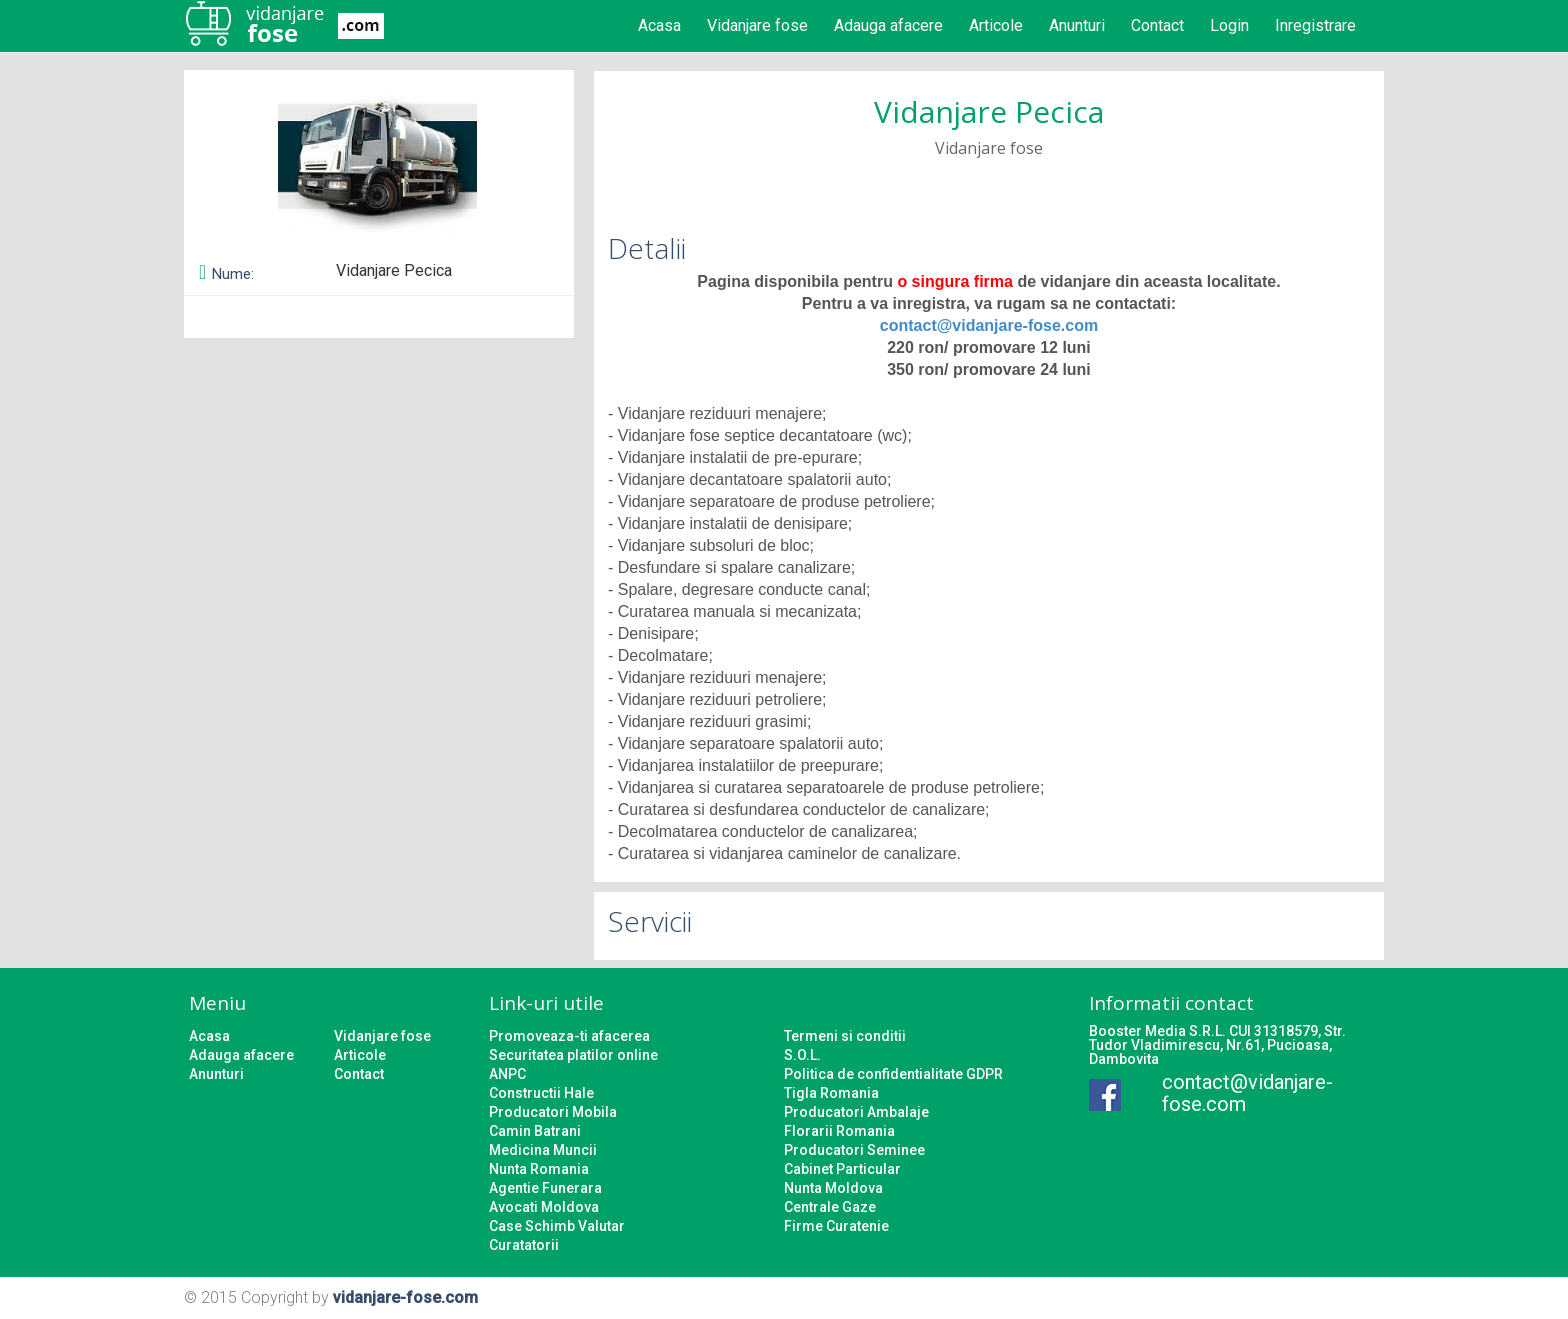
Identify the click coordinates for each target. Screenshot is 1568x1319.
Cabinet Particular (842, 1169)
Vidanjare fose (757, 25)
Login (1229, 25)
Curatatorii (524, 1245)
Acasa (659, 25)
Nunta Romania (539, 1169)
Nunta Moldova (833, 1188)
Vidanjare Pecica (989, 111)
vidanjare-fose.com (405, 1297)
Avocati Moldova (544, 1207)
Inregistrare (1315, 25)
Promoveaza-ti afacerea (569, 1036)
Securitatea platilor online (573, 1055)
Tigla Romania (831, 1093)
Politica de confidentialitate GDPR (893, 1074)
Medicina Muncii (543, 1150)
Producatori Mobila (553, 1112)
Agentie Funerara (545, 1188)
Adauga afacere (888, 25)
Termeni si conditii (845, 1036)
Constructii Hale (541, 1093)
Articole (996, 25)
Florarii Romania (839, 1131)
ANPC (507, 1074)
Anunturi (1077, 25)
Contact (1157, 25)
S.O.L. (802, 1055)
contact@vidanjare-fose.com (989, 325)
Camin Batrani (535, 1131)
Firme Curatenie (836, 1226)
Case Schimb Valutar (557, 1226)
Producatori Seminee (854, 1150)
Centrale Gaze (830, 1207)
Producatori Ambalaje (856, 1112)
